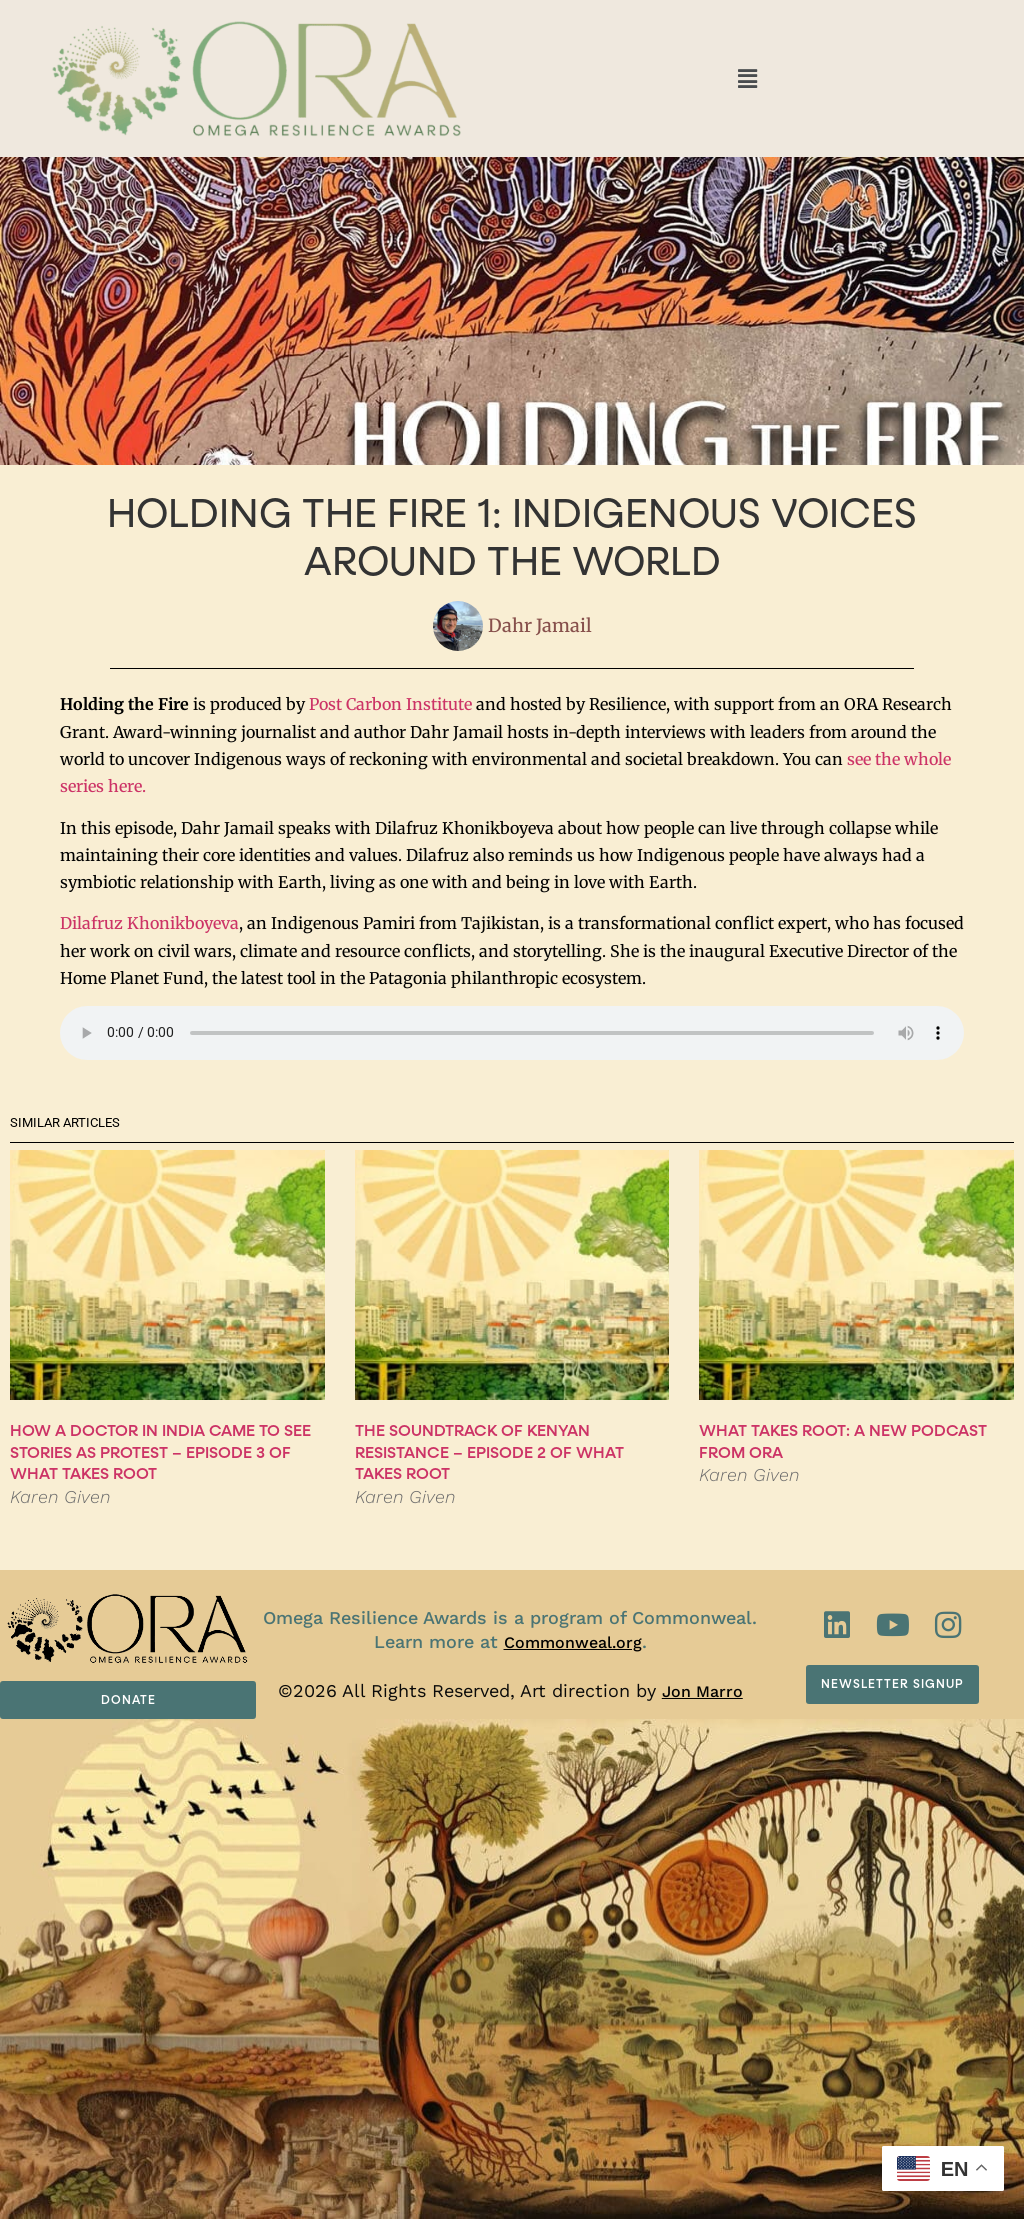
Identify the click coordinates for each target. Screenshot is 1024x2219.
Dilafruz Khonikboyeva (149, 923)
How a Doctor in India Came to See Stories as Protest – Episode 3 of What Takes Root (160, 1452)
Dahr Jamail (540, 626)
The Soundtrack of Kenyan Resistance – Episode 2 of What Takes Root (489, 1452)
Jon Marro (702, 1691)
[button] (747, 78)
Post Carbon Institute (390, 704)
